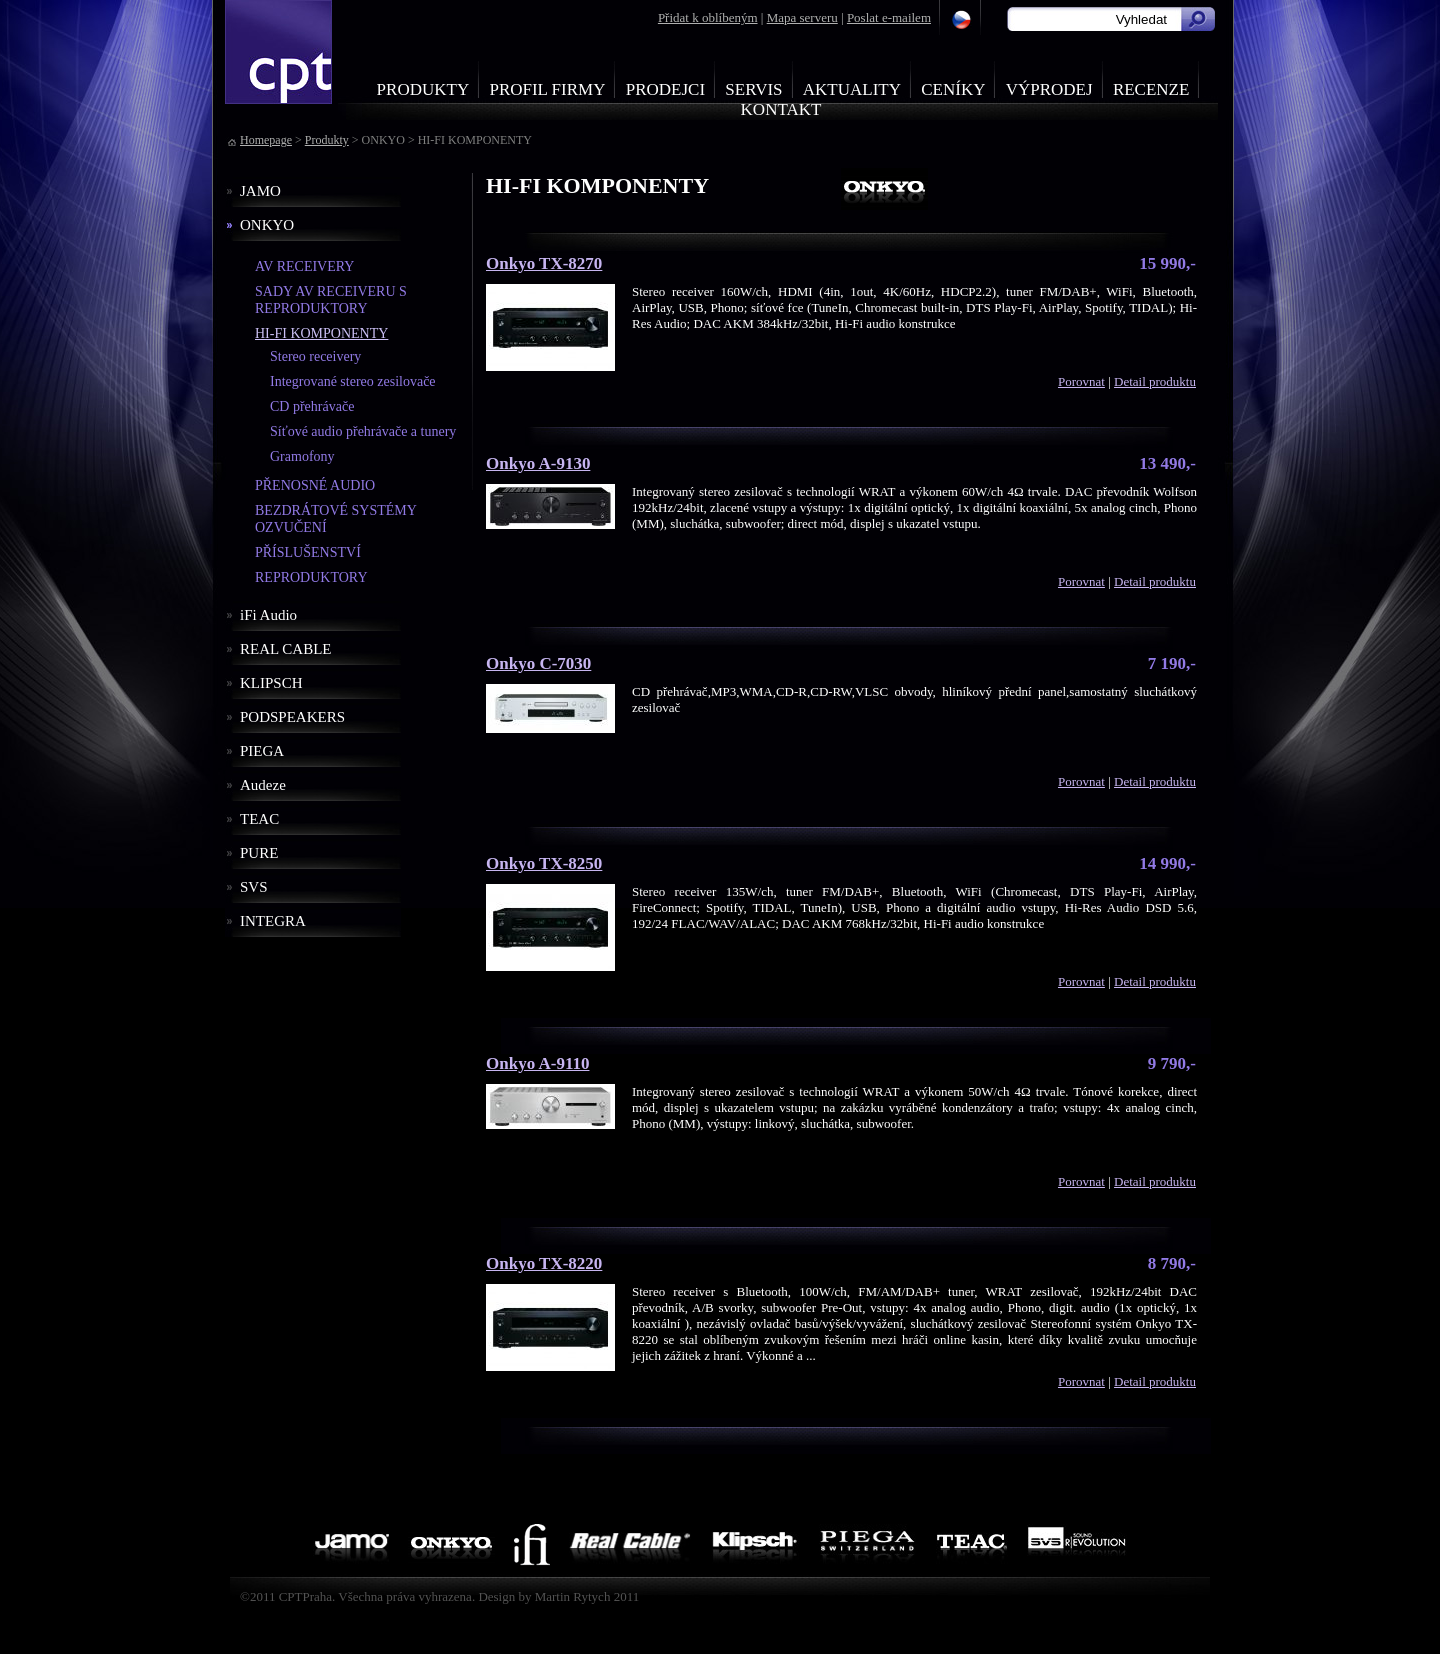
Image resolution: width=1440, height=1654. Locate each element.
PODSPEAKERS (292, 717)
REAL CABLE (286, 649)
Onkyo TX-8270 (544, 263)
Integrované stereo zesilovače (353, 381)
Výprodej (1049, 89)
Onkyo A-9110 (537, 1063)
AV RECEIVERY (304, 266)
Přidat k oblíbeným (708, 17)
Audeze (263, 785)
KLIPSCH (271, 683)
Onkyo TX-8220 (544, 1263)
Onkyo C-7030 (538, 663)
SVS (254, 887)
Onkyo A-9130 (538, 463)
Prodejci (665, 89)
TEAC (259, 819)
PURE (259, 853)
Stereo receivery (315, 356)
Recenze (1151, 89)
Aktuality (852, 89)
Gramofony (302, 456)
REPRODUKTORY (311, 577)
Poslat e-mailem (889, 17)
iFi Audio (268, 615)
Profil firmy (547, 89)
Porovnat (1081, 381)
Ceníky (953, 89)
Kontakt (781, 109)
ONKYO (267, 225)
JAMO (260, 191)
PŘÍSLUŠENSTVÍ (308, 552)
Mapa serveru (802, 17)
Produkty (423, 89)
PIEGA (262, 751)
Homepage (266, 140)
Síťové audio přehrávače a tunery (363, 431)
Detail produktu (1155, 381)
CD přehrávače (312, 406)
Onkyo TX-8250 (544, 863)
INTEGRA (273, 921)
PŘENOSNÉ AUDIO (315, 485)
